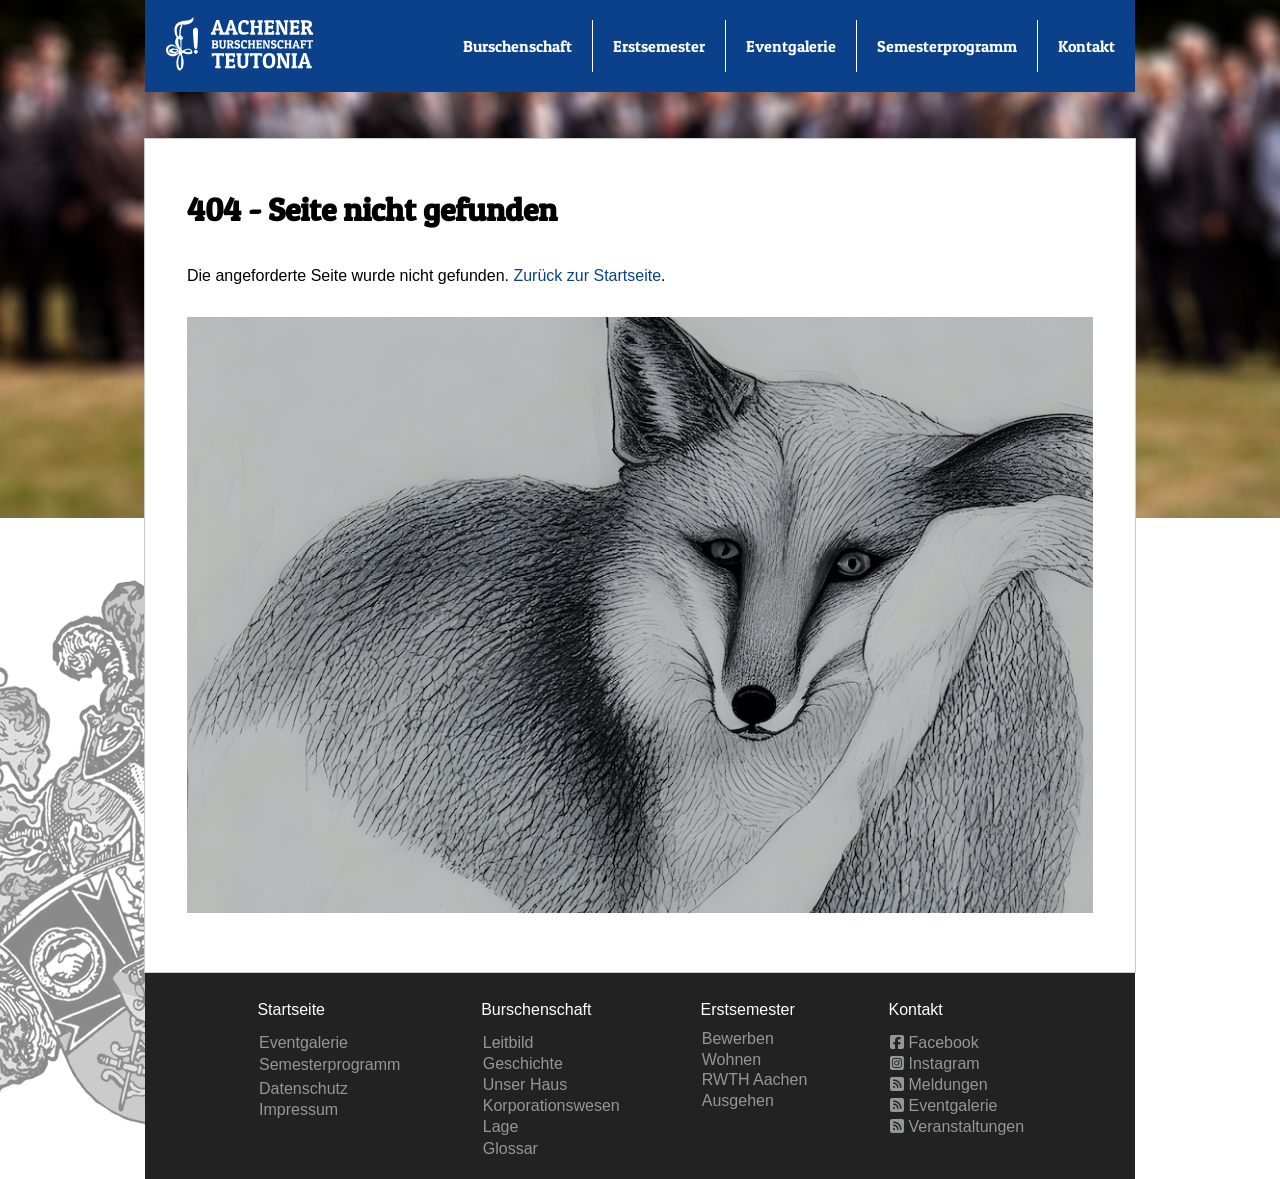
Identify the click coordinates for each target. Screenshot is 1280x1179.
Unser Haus (525, 1084)
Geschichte (523, 1063)
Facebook (934, 1042)
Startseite (291, 1009)
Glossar (510, 1148)
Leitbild (508, 1042)
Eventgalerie (791, 46)
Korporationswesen (551, 1105)
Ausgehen (738, 1100)
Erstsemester (659, 46)
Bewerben (738, 1038)
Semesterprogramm (947, 46)
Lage (501, 1126)
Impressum (298, 1109)
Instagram (935, 1063)
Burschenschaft (517, 46)
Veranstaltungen (957, 1126)
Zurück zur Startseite (587, 275)
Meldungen (939, 1084)
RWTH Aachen (755, 1079)
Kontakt (1086, 46)
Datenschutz (303, 1088)
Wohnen (731, 1059)
